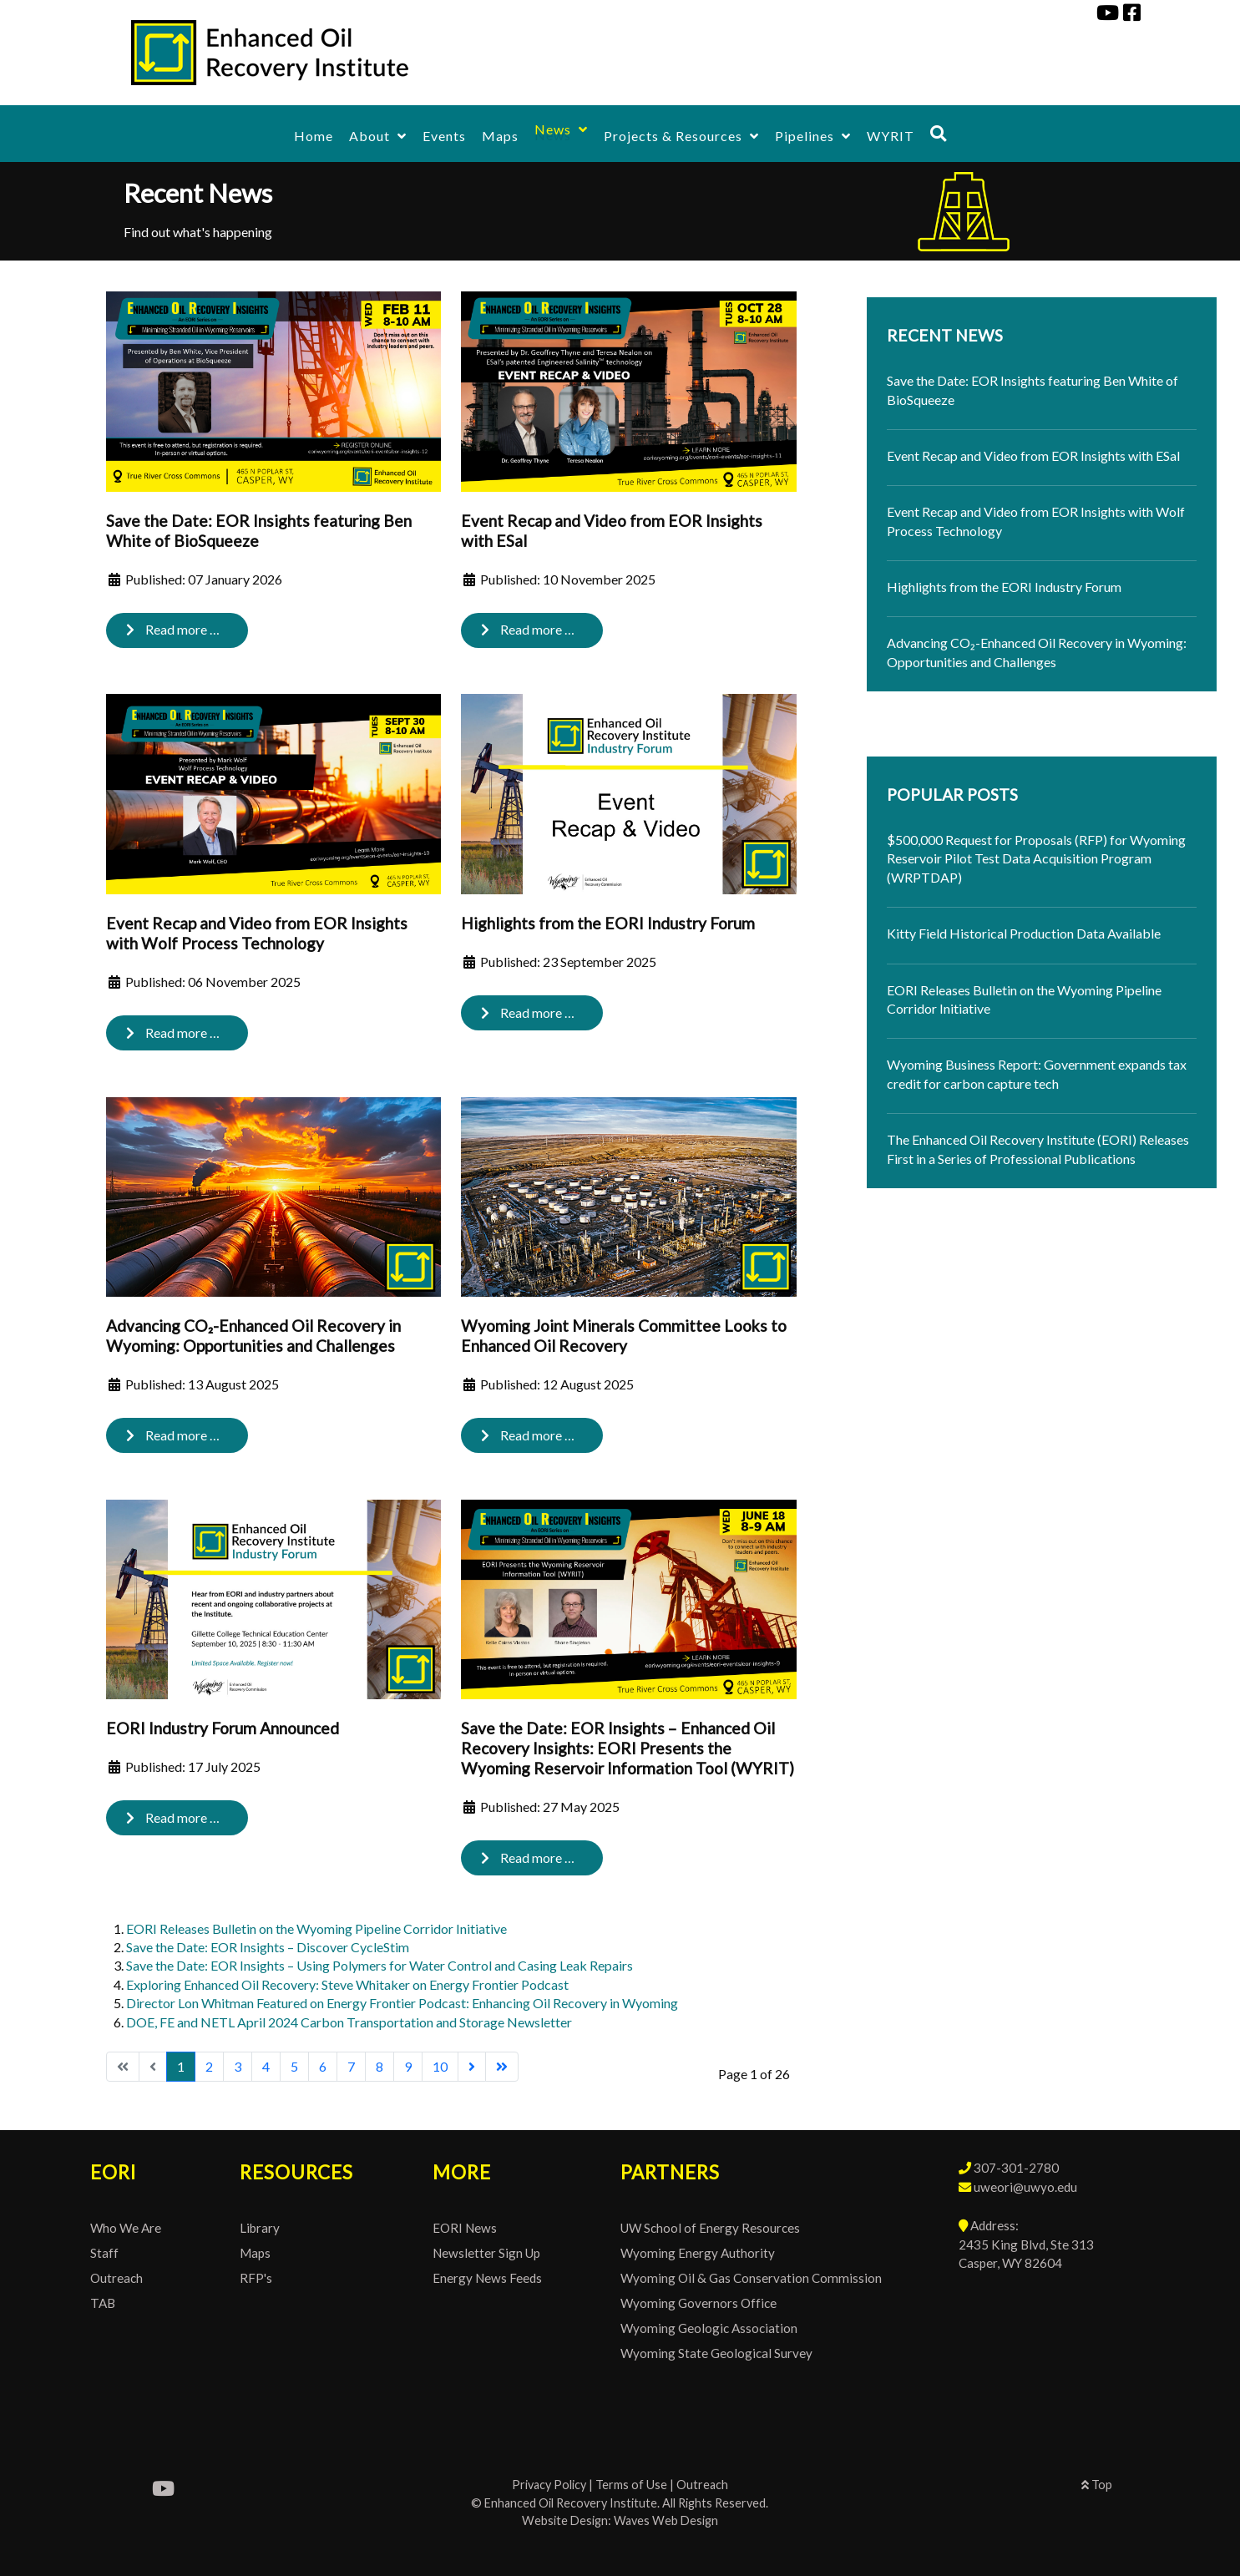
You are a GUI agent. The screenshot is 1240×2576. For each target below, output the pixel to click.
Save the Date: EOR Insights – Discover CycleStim (267, 1947)
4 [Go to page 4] (266, 2066)
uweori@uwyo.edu (1025, 2186)
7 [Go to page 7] (351, 2066)
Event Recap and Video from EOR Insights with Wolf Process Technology (256, 933)
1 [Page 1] (181, 2066)
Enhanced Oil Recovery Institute (570, 2503)
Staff (104, 2252)
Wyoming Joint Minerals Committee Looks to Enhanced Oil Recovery (624, 1335)
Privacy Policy (549, 2484)
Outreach (116, 2277)
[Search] (938, 133)
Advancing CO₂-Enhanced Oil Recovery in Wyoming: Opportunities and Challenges (253, 1335)
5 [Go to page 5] (294, 2066)
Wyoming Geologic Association (708, 2328)
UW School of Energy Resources (710, 2227)
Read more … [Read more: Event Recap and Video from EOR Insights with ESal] (527, 629)
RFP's (256, 2277)
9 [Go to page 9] (408, 2066)
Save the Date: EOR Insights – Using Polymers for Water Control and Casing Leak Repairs (379, 1965)
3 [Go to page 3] (237, 2066)
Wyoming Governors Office (698, 2302)
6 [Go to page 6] (322, 2066)
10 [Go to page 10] (440, 2066)
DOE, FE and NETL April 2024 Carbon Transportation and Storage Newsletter (349, 2022)
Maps (255, 2252)
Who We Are (125, 2227)
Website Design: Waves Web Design (620, 2520)
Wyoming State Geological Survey (716, 2353)
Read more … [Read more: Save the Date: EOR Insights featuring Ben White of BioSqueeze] (173, 629)
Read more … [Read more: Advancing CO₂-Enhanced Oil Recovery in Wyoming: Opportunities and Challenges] (173, 1435)
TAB (102, 2302)
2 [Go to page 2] (209, 2066)
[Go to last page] (502, 2067)
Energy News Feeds (487, 2277)
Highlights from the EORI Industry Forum (608, 923)
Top (1096, 2484)
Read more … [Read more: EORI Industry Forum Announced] (173, 1817)
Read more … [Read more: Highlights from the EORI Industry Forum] (527, 1012)
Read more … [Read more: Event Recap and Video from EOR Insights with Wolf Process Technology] (173, 1032)
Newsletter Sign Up (486, 2252)
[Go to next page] (472, 2067)
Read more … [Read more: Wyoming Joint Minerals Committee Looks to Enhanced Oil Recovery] (527, 1435)
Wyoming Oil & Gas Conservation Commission (751, 2277)
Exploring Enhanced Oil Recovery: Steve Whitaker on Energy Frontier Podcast (347, 1984)
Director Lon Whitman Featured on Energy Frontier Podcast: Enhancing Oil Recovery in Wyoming (402, 2003)
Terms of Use (631, 2484)
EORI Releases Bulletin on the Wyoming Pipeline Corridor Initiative (316, 1928)
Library (260, 2227)
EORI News (465, 2227)
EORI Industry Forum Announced (222, 1728)
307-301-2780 (1016, 2167)
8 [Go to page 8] (379, 2066)
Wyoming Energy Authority (697, 2252)
